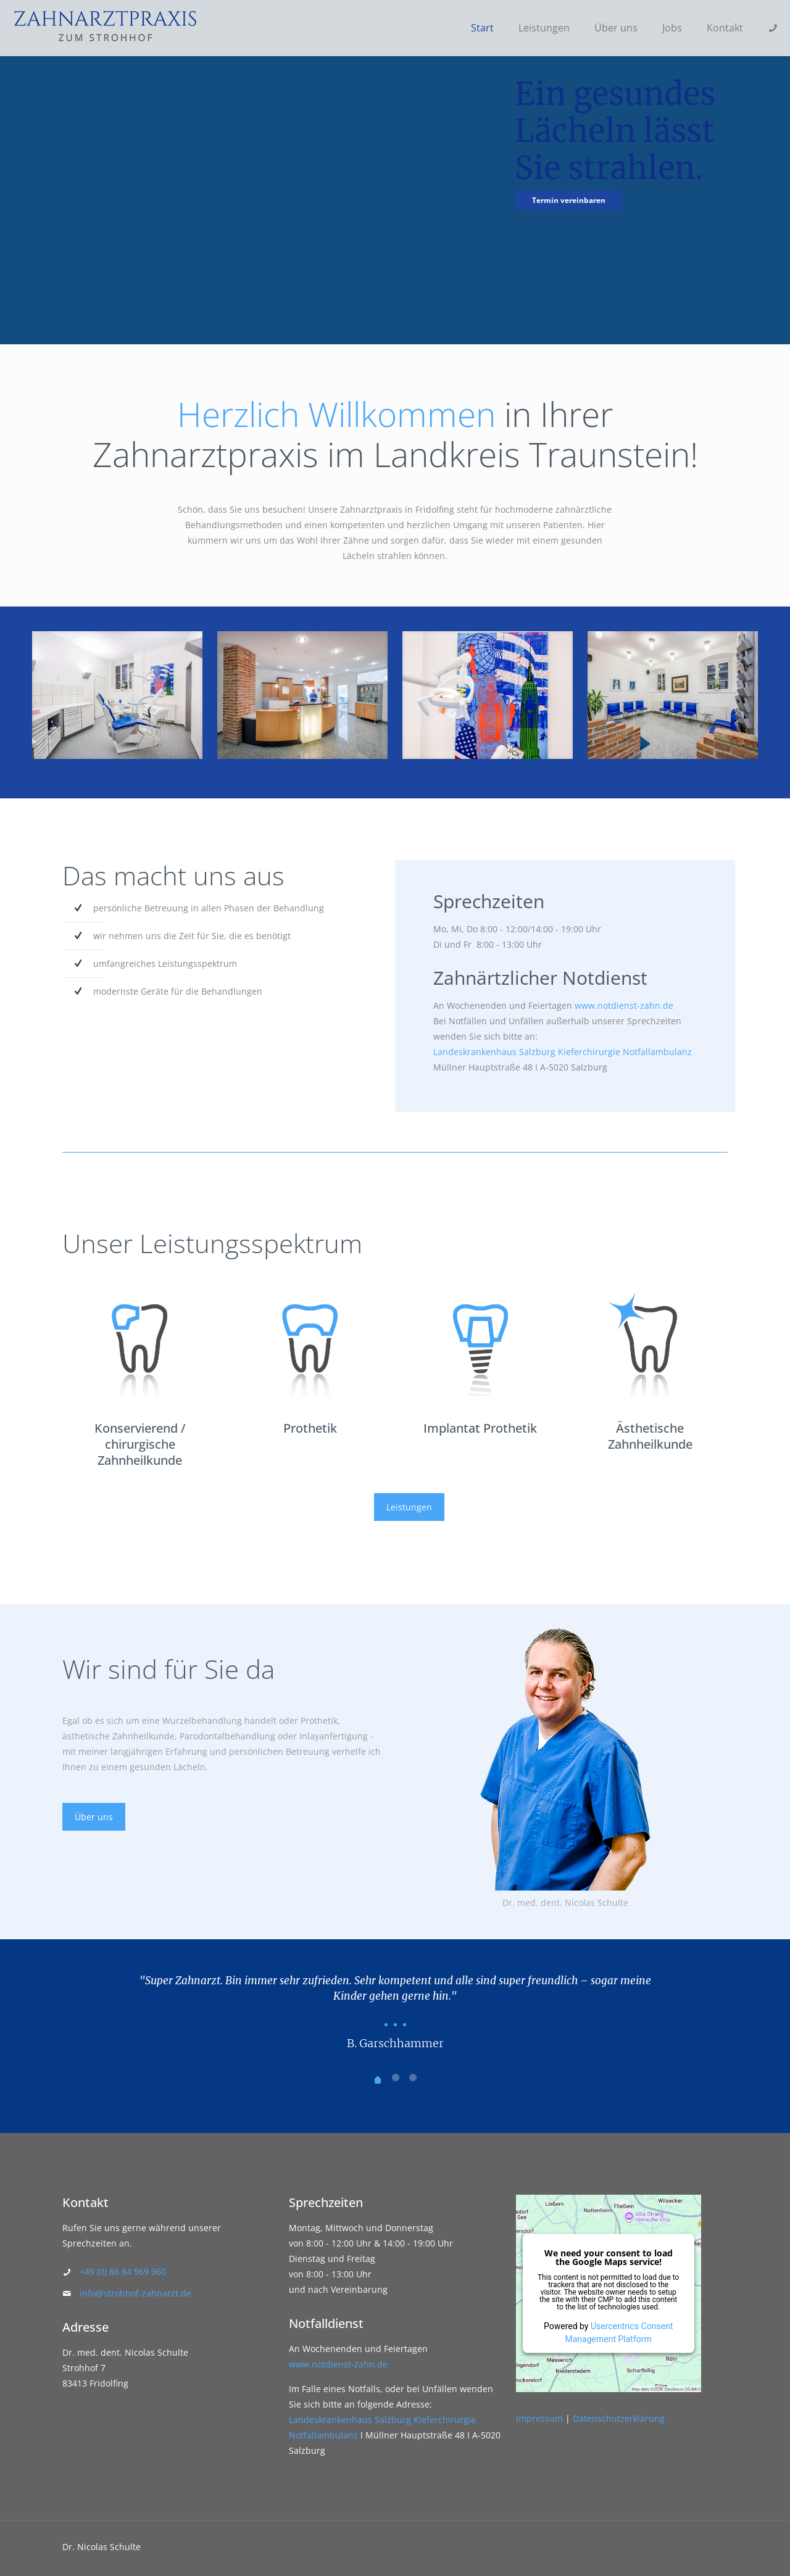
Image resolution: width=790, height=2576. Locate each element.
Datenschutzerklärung (619, 2418)
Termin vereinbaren (568, 200)
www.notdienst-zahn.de (624, 1005)
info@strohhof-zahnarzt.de (135, 2293)
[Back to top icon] (715, 2546)
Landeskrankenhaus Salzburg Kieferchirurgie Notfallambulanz (562, 1052)
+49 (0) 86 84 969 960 (123, 2271)
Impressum (539, 2418)
